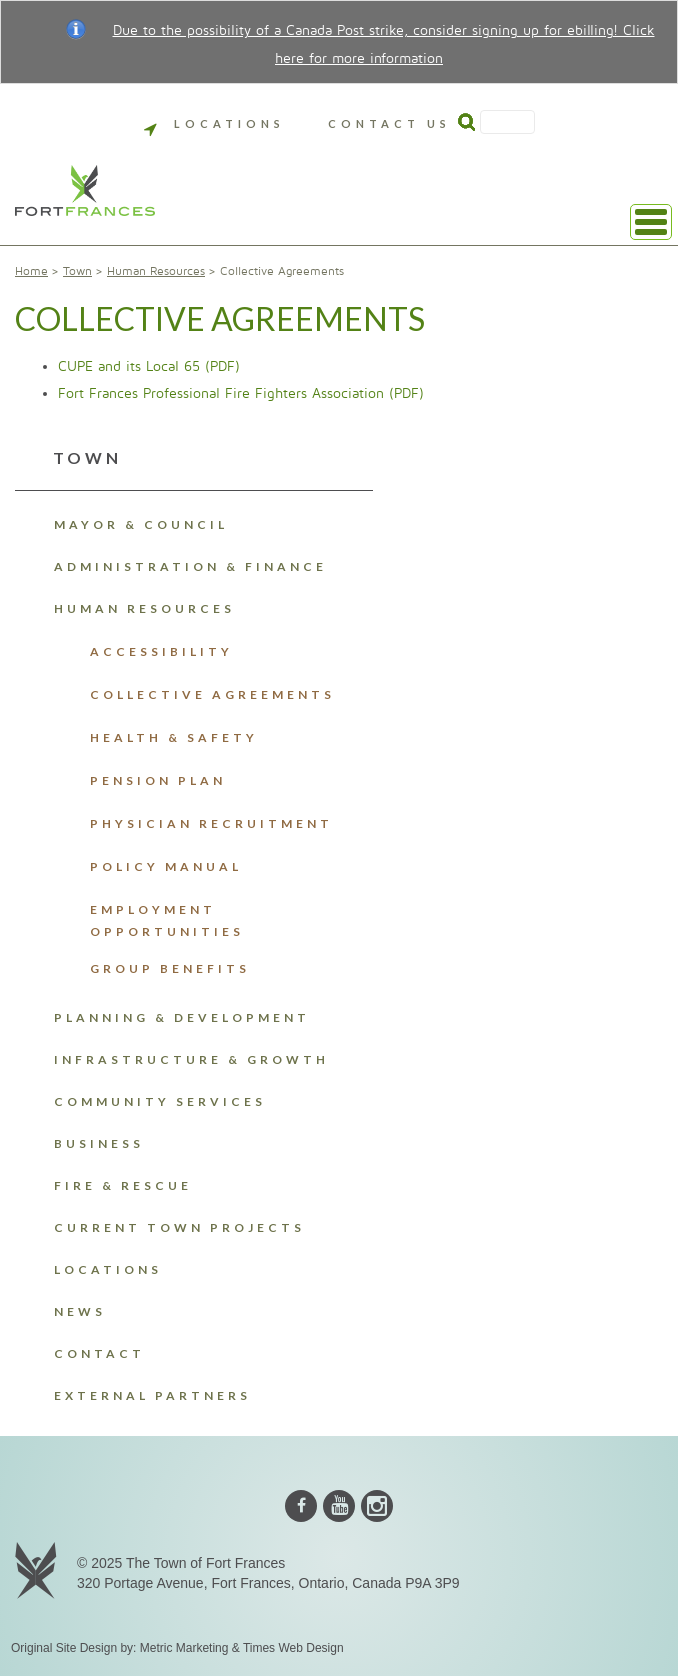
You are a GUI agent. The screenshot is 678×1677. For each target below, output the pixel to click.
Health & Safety (174, 737)
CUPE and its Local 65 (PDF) (149, 366)
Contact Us (389, 123)
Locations (214, 123)
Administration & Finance (190, 566)
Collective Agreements (212, 694)
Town (77, 271)
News (80, 1311)
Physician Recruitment (211, 823)
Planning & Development (182, 1017)
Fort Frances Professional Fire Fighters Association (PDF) (241, 393)
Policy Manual (166, 866)
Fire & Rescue (123, 1185)
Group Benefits (170, 968)
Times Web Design (293, 1648)
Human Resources (156, 271)
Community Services (160, 1101)
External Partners (152, 1395)
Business (99, 1143)
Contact (99, 1353)
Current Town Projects (179, 1227)
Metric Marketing (184, 1648)
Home (31, 271)
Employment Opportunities (167, 920)
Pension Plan (158, 780)
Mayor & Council (141, 524)
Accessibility (161, 651)
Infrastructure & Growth (191, 1059)
